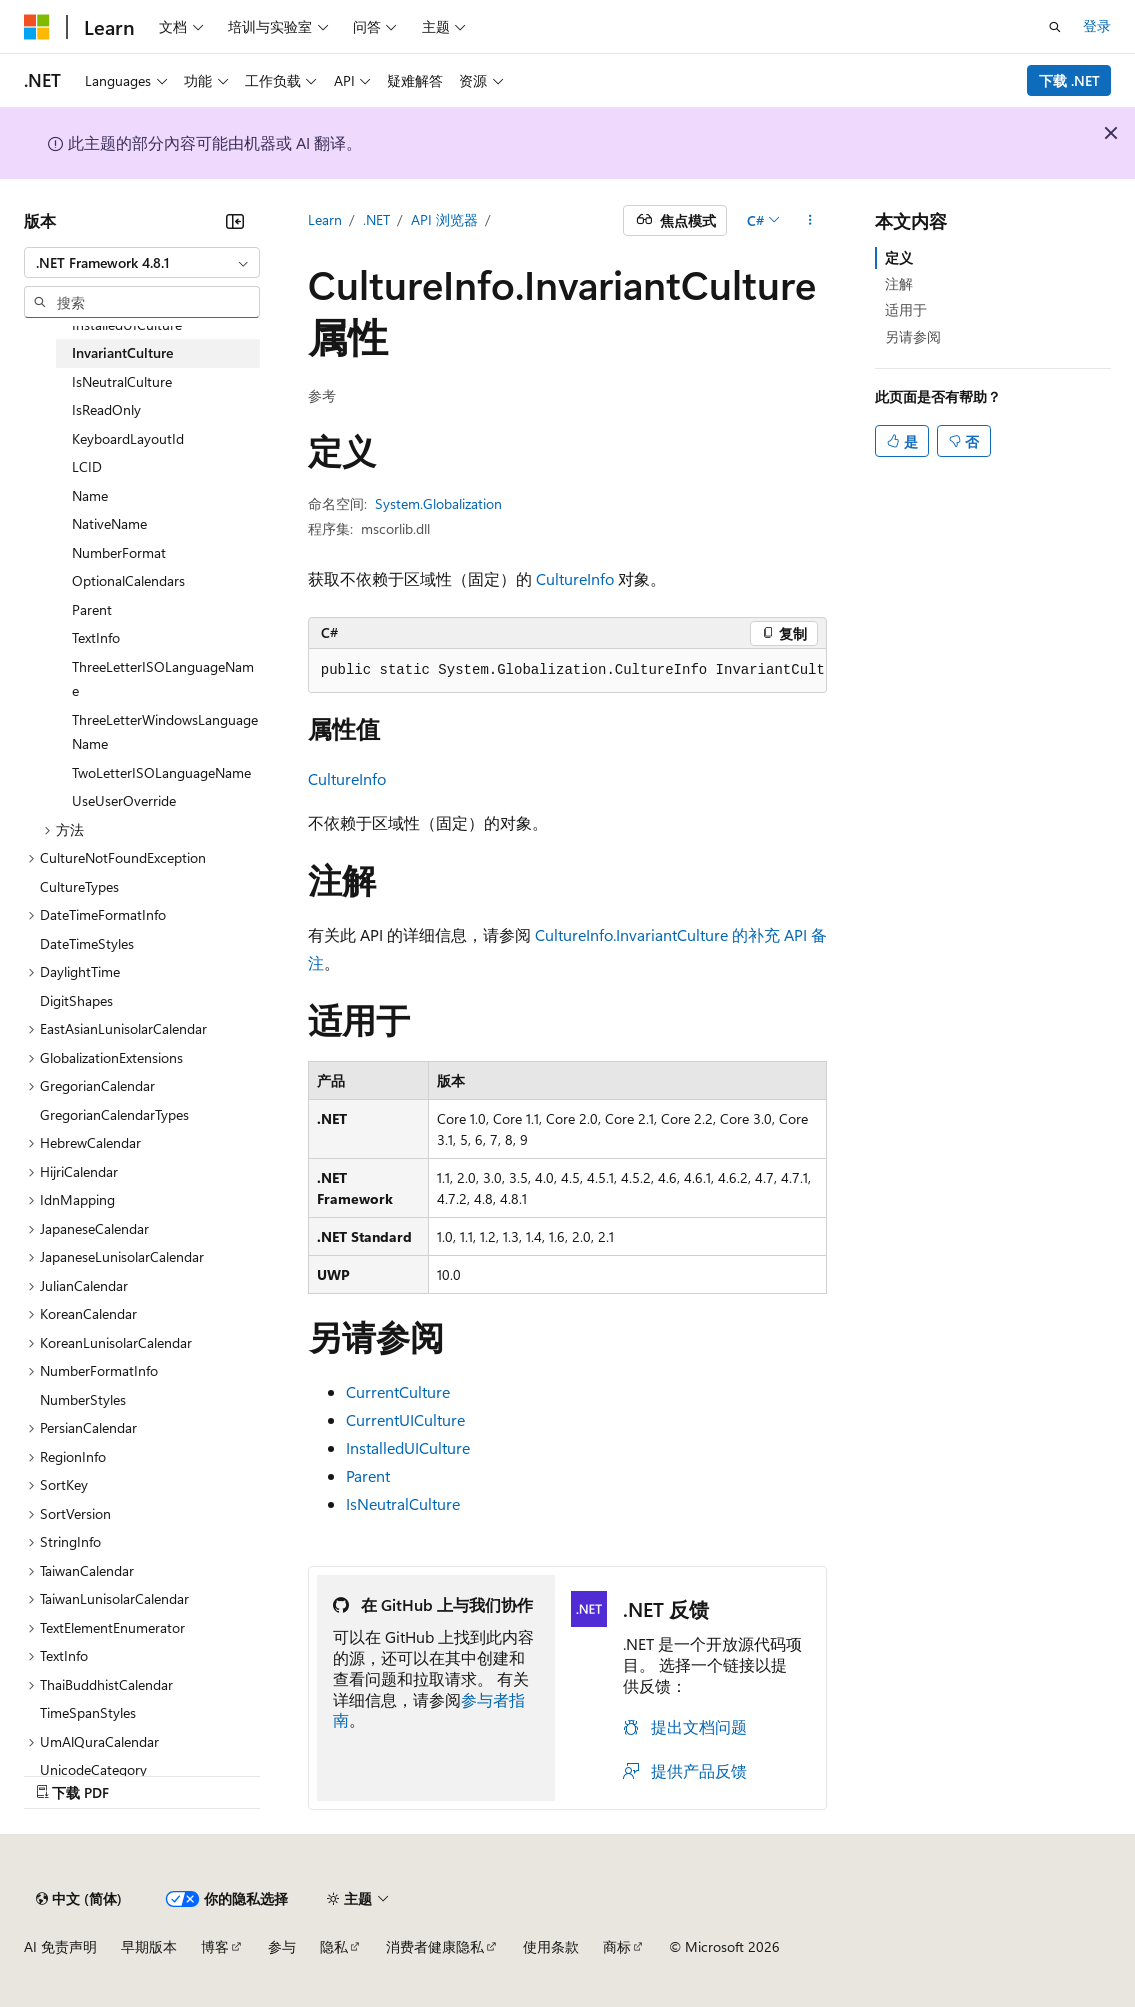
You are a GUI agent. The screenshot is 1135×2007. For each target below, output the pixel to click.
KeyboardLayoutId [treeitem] (128, 438)
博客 (215, 1946)
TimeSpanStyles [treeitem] (88, 1712)
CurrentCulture (398, 1391)
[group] (568, 671)
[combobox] (142, 263)
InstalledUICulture (408, 1447)
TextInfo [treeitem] (96, 637)
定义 (899, 257)
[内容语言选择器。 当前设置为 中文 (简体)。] (79, 1899)
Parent (368, 1475)
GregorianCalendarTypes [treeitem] (114, 1114)
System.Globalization (438, 503)
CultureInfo (575, 578)
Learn (325, 219)
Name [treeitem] (90, 495)
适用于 (906, 309)
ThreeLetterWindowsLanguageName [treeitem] (165, 732)
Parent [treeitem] (92, 609)
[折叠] (235, 221)
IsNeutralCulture (403, 1503)
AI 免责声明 (60, 1946)
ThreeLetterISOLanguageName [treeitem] (163, 679)
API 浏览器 (444, 219)
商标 (617, 1946)
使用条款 (551, 1946)
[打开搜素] (1055, 27)
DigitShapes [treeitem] (76, 1000)
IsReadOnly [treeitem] (106, 409)
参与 (282, 1946)
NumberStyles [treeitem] (83, 1399)
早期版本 (149, 1946)
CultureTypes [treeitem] (79, 886)
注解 (899, 283)
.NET (376, 219)
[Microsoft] (37, 27)
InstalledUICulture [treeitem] (127, 324)
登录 (1097, 25)
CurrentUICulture (405, 1419)
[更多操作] (809, 221)
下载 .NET (1069, 80)
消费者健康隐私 (435, 1946)
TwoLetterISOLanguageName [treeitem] (161, 772)
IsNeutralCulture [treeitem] (122, 381)
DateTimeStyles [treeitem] (87, 943)
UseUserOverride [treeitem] (124, 800)
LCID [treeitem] (87, 466)
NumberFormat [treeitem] (119, 552)
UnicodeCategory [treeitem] (93, 1769)
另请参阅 (913, 336)
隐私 (334, 1946)
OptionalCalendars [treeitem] (128, 580)
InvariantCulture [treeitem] (122, 352)
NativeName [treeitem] (109, 523)
